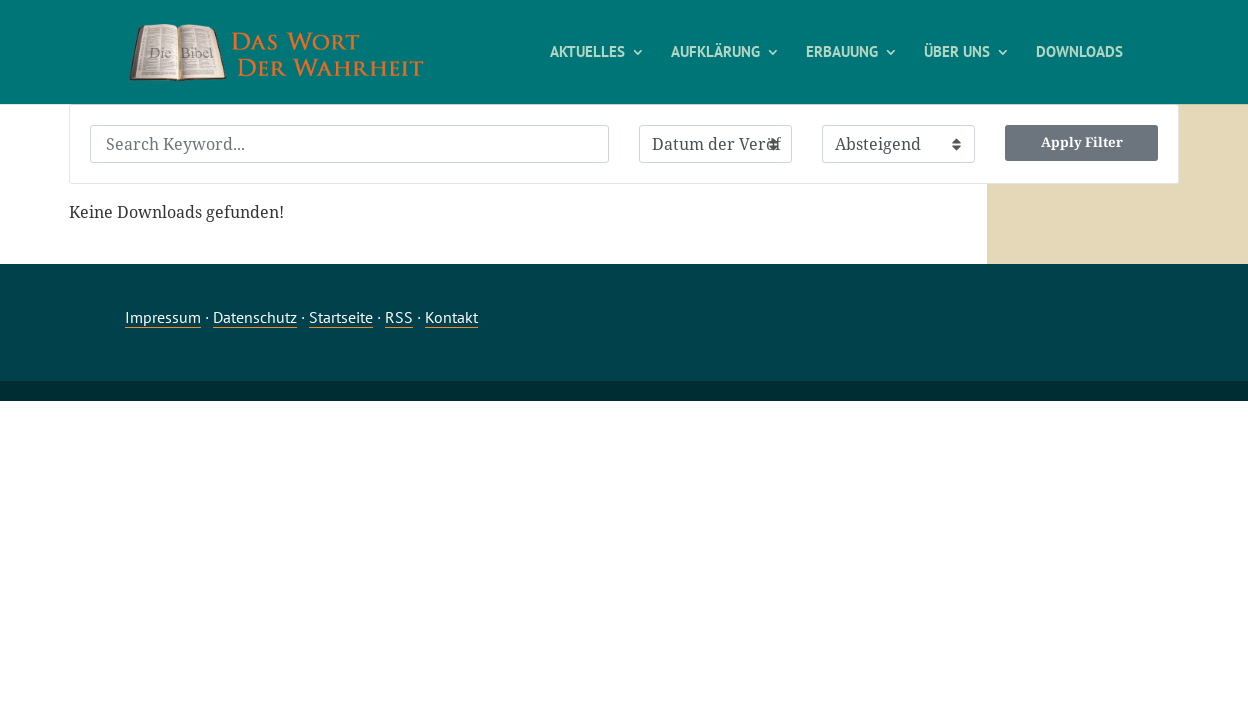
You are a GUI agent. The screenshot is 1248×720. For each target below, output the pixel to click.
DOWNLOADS (1079, 53)
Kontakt (451, 317)
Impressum (163, 317)
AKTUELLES (587, 53)
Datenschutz (255, 317)
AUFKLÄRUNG (715, 53)
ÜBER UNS (957, 53)
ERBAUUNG (842, 53)
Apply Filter (1082, 142)
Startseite (341, 317)
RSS (399, 317)
